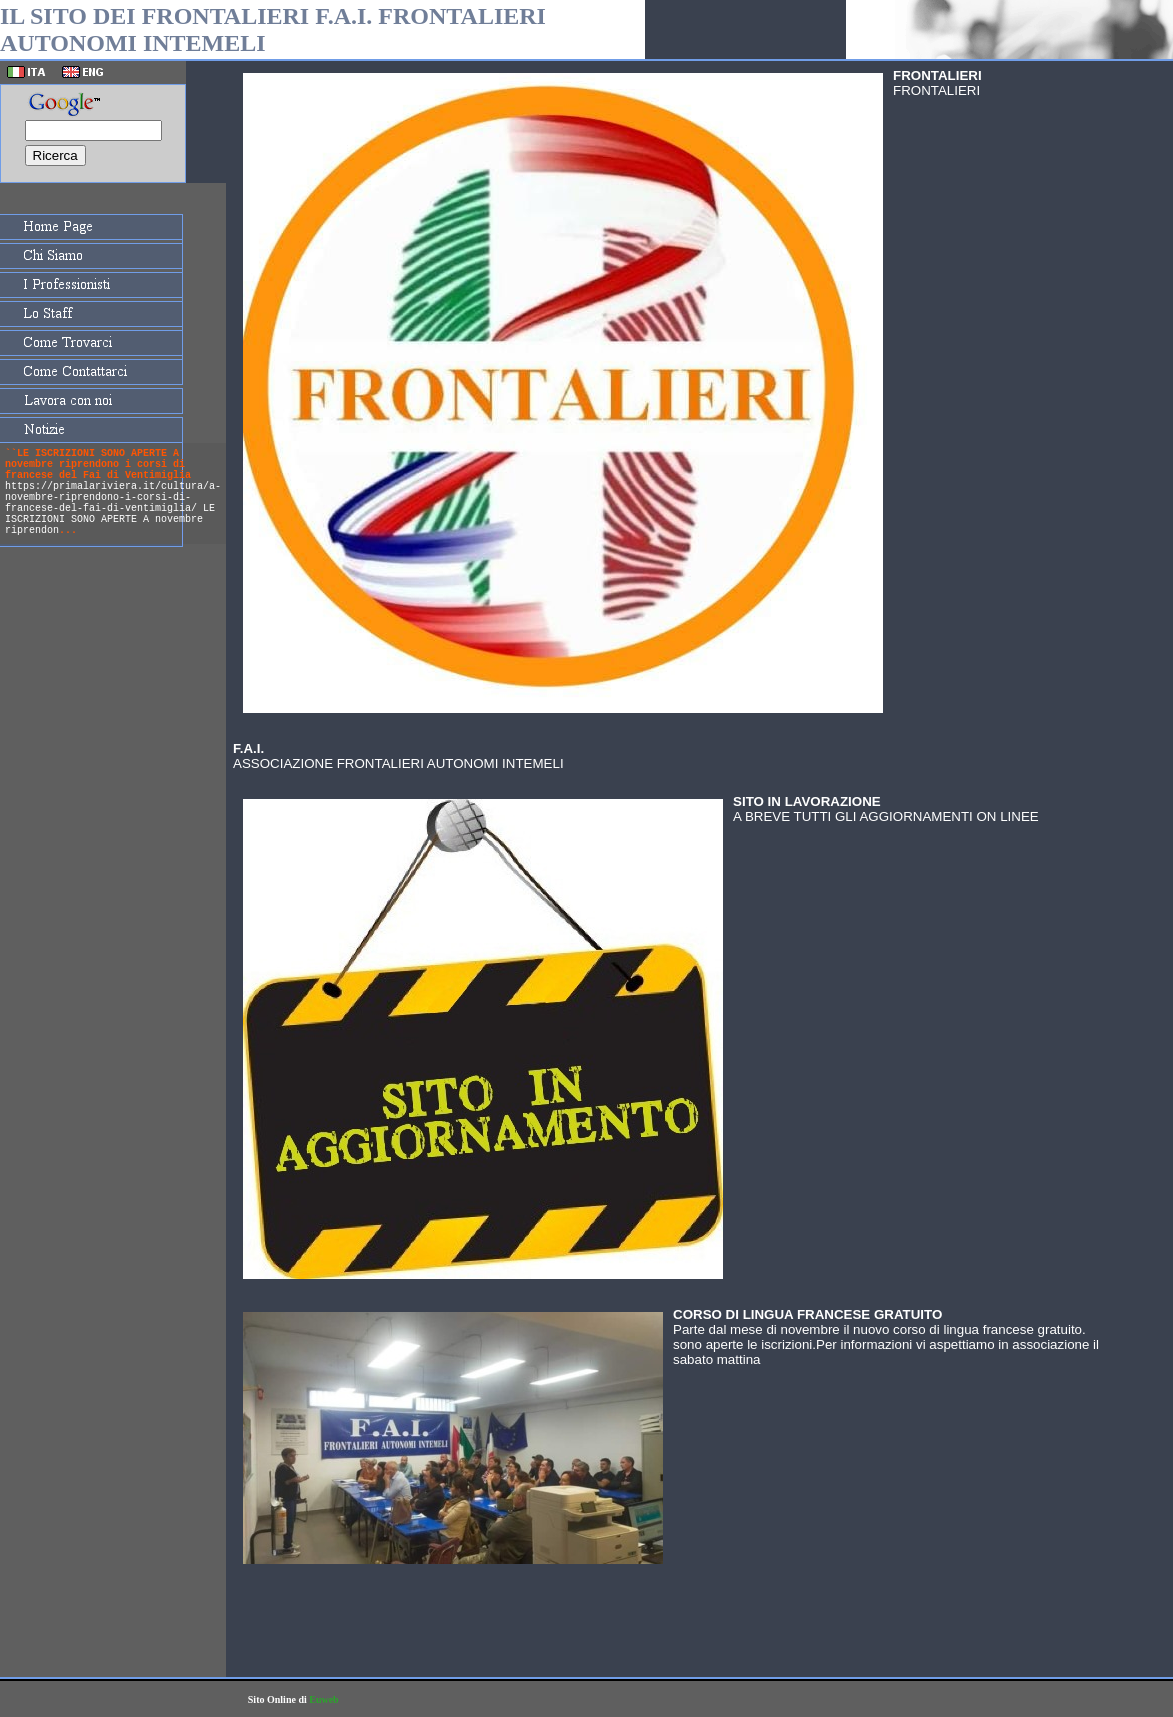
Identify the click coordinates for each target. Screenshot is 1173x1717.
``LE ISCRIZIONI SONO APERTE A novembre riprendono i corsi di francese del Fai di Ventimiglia (98, 464)
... (68, 530)
